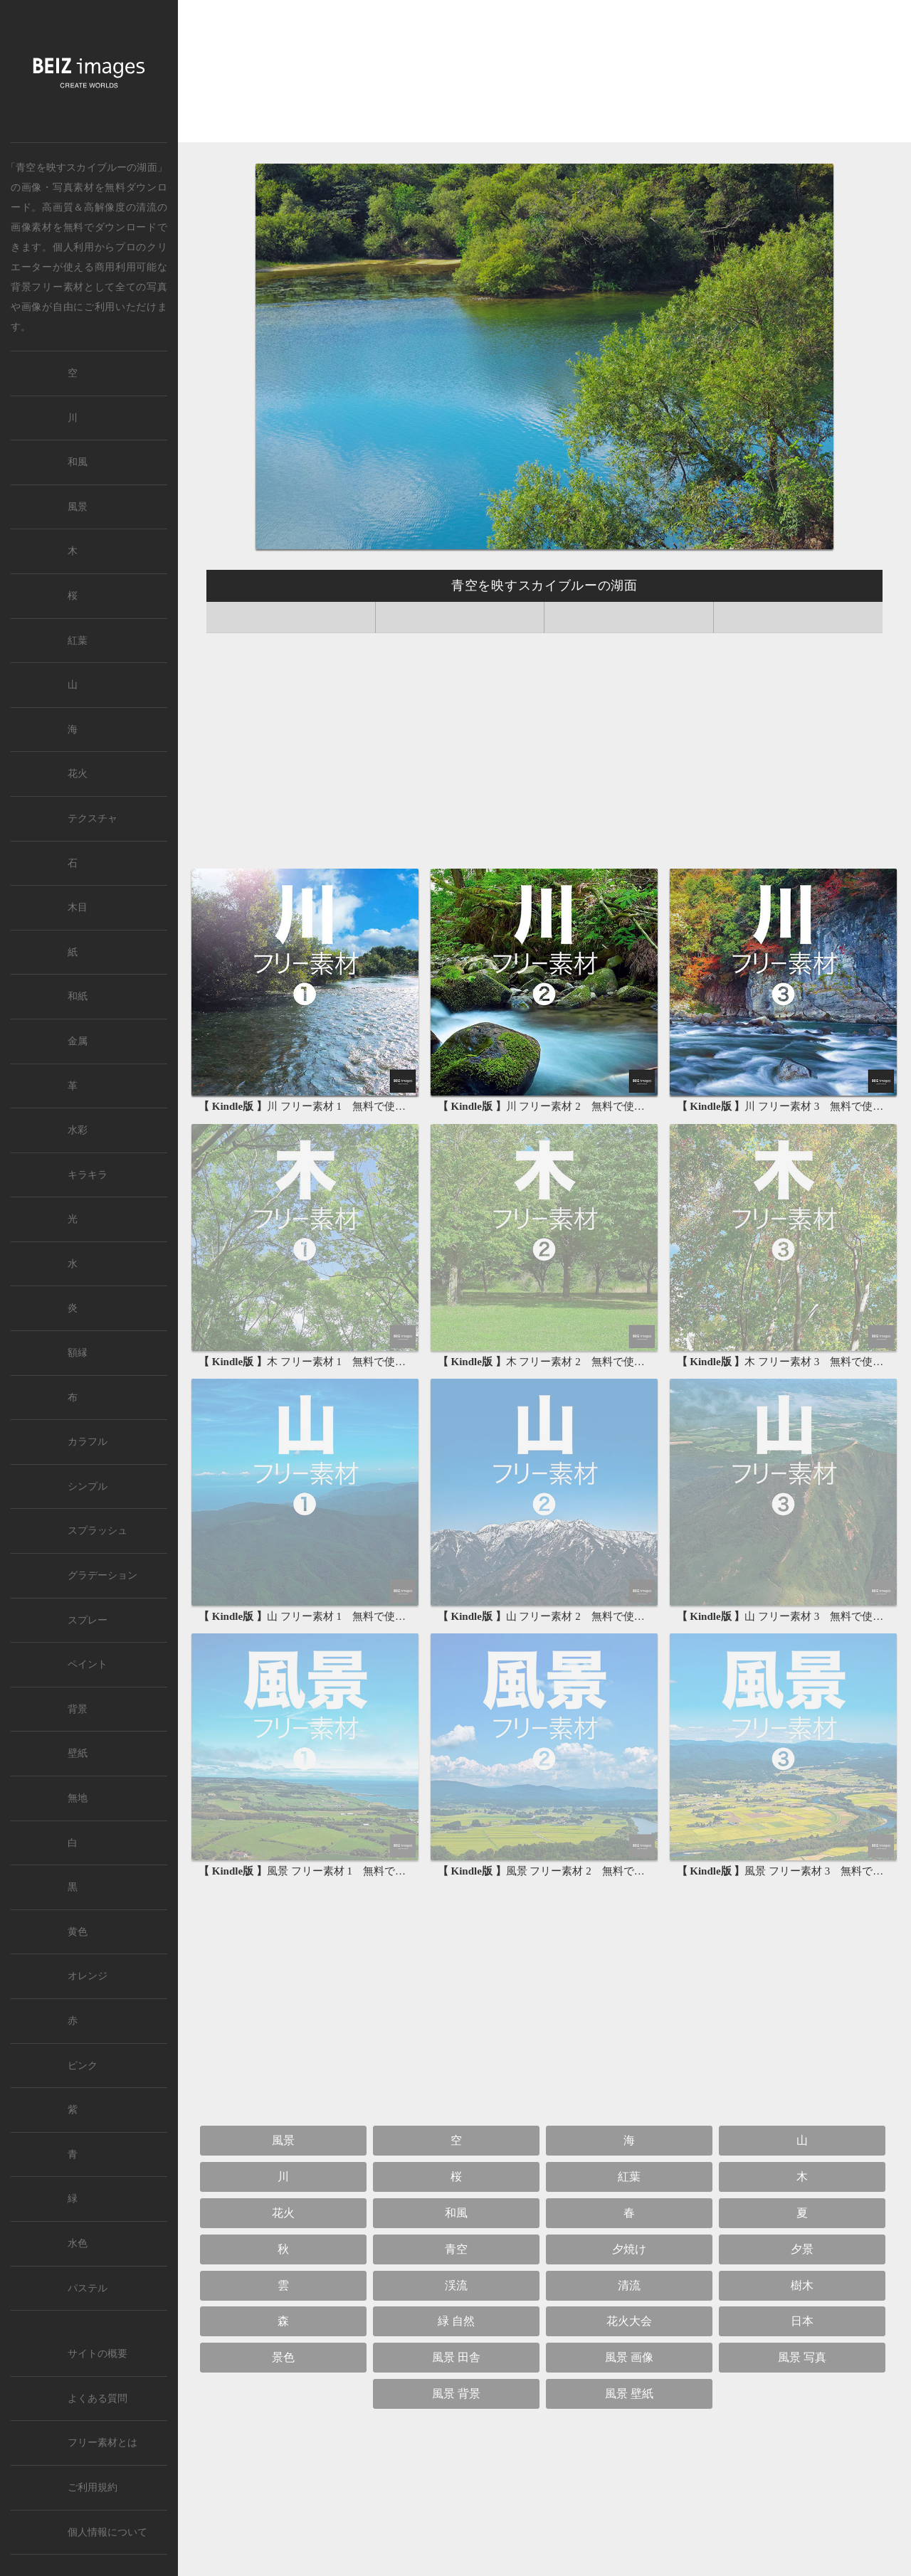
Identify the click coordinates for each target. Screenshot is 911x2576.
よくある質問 (97, 2398)
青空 (456, 2249)
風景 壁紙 (629, 2393)
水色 (78, 2243)
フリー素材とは (102, 2442)
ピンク (83, 2065)
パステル (87, 2288)
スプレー (87, 1620)
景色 (283, 2357)
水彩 (78, 1130)
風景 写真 (802, 2357)
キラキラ (87, 1175)
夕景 (802, 2249)
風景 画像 (629, 2357)
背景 (78, 1709)
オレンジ (87, 1976)
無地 (78, 1798)
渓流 (456, 2285)
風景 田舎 (456, 2357)
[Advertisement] (544, 75)
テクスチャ (92, 818)
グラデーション (102, 1575)
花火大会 (629, 2321)
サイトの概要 (97, 2353)
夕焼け (629, 2249)
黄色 (78, 1931)
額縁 (78, 1352)
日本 (802, 2321)
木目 (78, 907)
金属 (78, 1041)
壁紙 (78, 1753)
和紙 (78, 996)
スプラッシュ (97, 1530)
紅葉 (629, 2176)
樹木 (802, 2285)
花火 (283, 2213)
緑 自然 (456, 2321)
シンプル (87, 1486)
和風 (456, 2213)
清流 (146, 207)
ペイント (87, 1664)
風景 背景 (456, 2393)
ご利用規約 (92, 2487)
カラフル (87, 1441)
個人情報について (107, 2532)
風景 (283, 2140)
